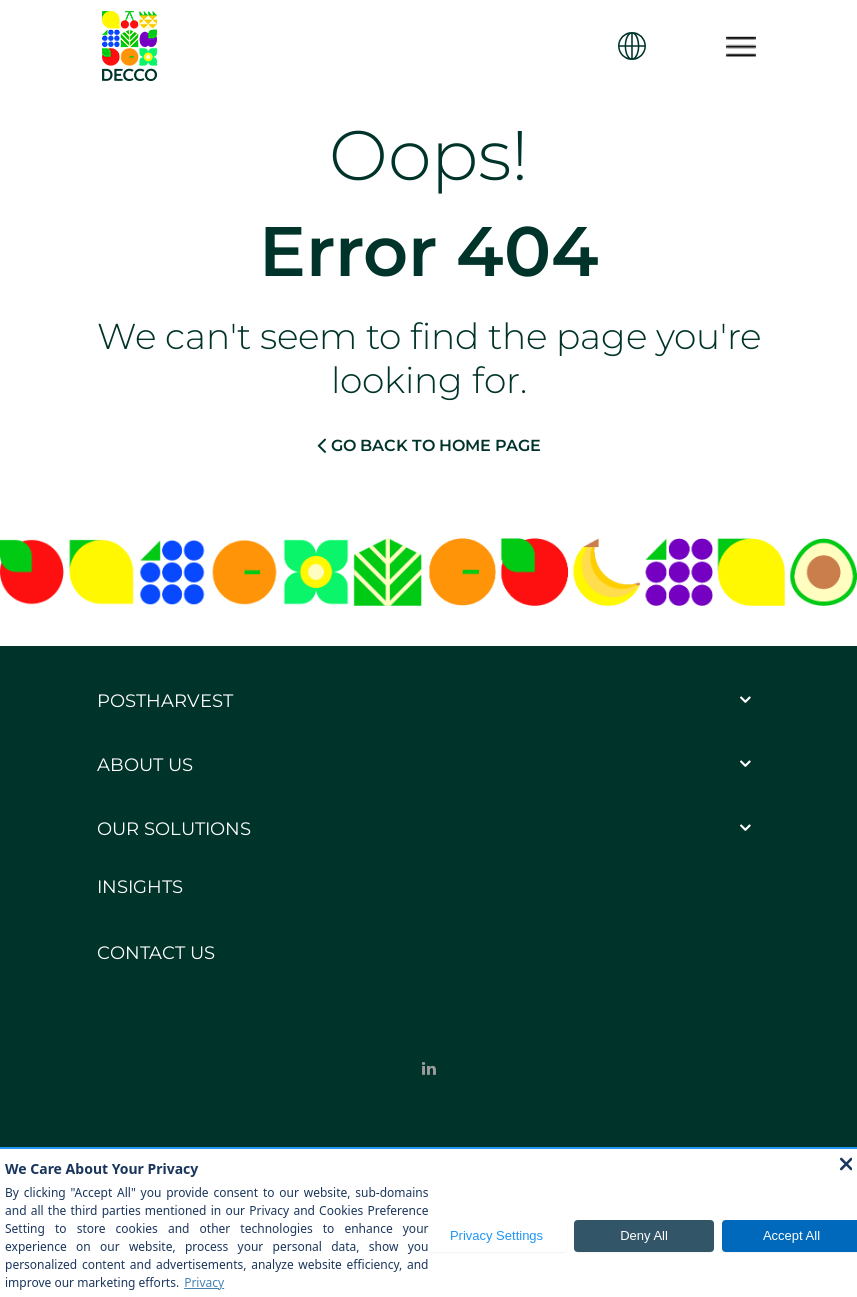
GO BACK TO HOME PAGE (429, 445)
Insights (140, 887)
